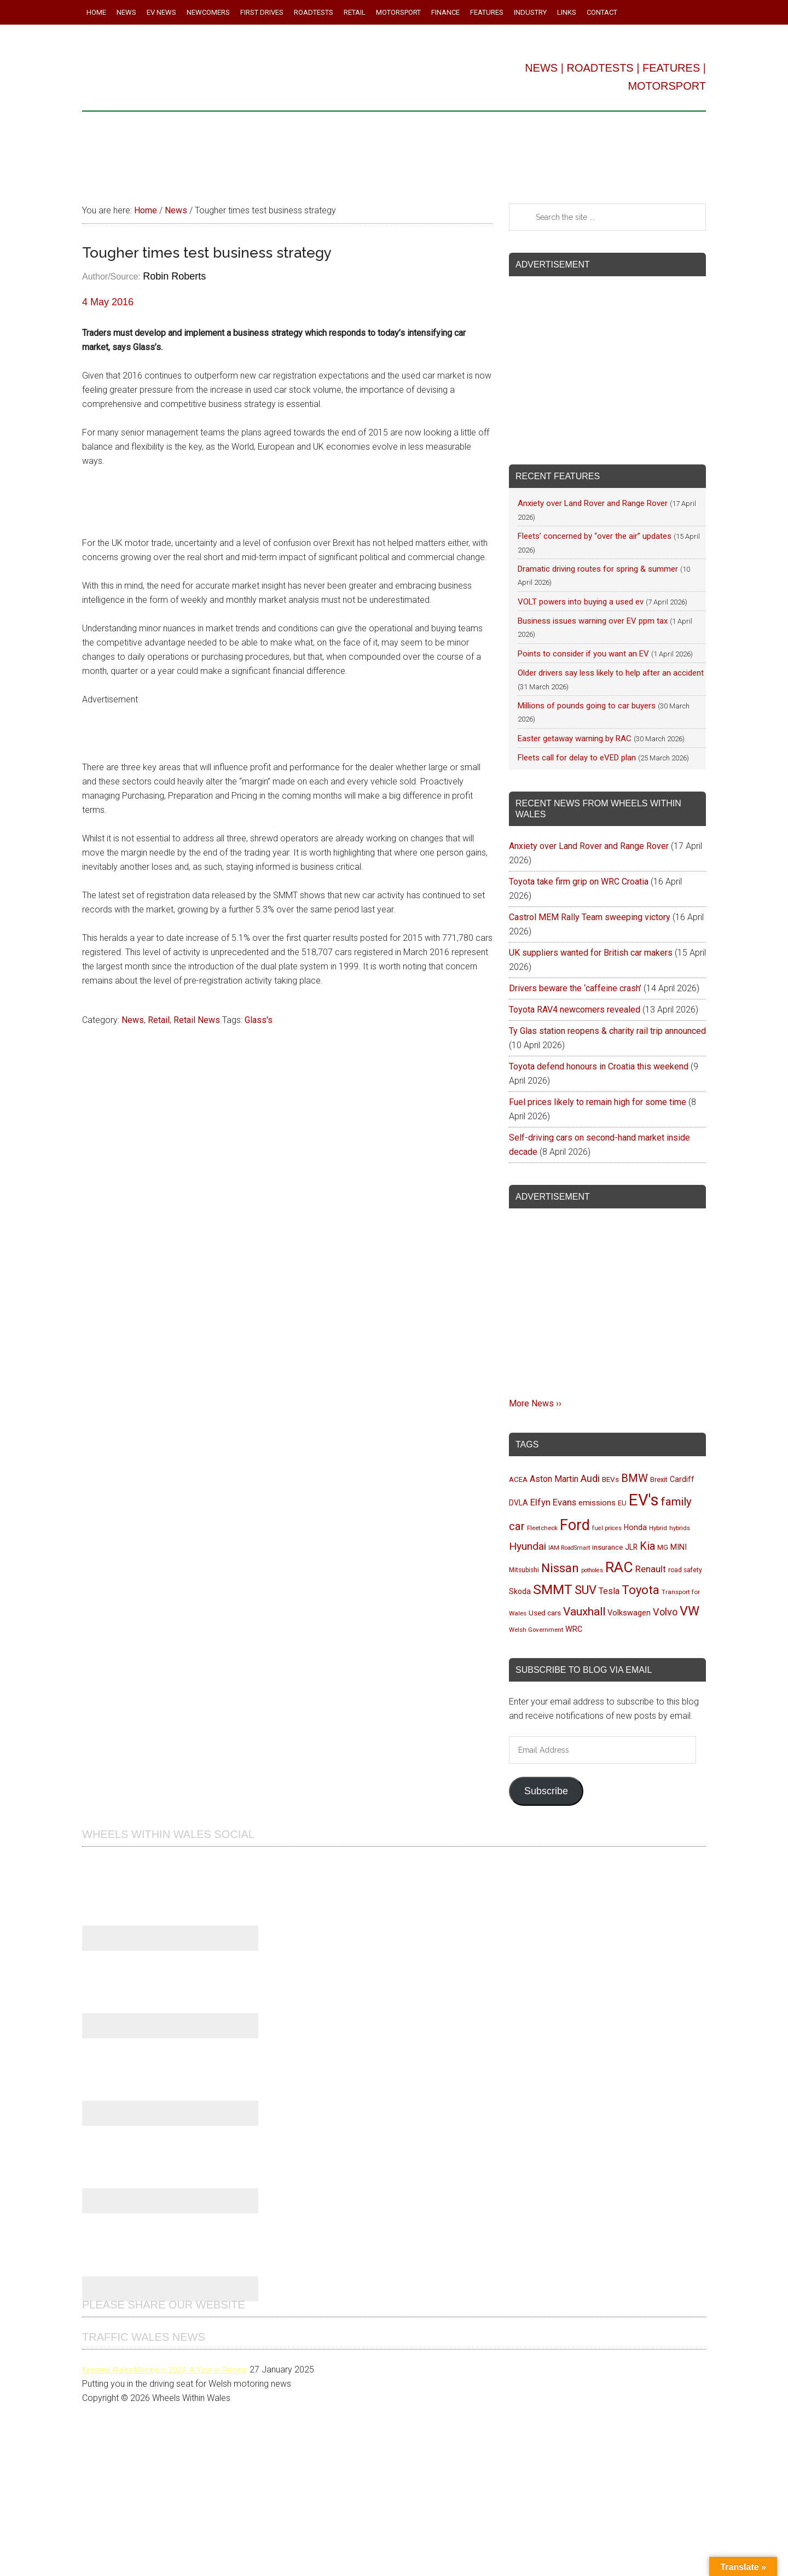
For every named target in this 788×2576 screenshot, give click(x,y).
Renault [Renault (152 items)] (650, 1569)
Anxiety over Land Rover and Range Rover (593, 503)
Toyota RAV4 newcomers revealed (574, 1009)
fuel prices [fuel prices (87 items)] (607, 1528)
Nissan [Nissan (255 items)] (560, 1568)
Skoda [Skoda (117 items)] (520, 1591)
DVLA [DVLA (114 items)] (518, 1502)
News (132, 1020)
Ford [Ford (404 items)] (575, 1525)
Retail (159, 1020)
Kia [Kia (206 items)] (647, 1545)
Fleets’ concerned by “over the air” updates (594, 536)
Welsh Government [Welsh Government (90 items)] (536, 1629)
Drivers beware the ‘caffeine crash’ (575, 988)
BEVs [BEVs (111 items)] (610, 1479)
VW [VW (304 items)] (689, 1611)
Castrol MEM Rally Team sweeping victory (589, 917)
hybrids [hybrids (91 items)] (679, 1528)
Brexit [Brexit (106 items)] (659, 1479)
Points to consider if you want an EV (583, 654)
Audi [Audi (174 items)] (590, 1478)
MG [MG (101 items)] (662, 1547)
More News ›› (535, 1403)
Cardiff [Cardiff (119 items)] (682, 1479)
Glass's (259, 1020)
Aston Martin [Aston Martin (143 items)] (554, 1479)
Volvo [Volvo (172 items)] (665, 1612)
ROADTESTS (599, 68)
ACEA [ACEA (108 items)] (518, 1479)
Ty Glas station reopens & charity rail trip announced (607, 1031)
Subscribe (546, 1791)
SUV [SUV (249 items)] (585, 1590)
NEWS (541, 68)
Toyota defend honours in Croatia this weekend (598, 1066)
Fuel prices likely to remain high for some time (597, 1102)
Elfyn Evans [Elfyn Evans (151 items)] (553, 1502)
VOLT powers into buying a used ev (581, 602)
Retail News (196, 1020)
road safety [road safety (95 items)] (685, 1570)
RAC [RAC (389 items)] (619, 1567)
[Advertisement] (394, 152)
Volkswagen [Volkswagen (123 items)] (629, 1613)
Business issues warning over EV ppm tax (593, 621)
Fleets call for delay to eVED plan (577, 758)
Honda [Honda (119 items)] (635, 1527)
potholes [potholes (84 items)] (592, 1570)
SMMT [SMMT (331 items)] (552, 1589)
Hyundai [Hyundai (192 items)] (527, 1546)
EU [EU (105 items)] (622, 1503)
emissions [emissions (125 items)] (597, 1503)
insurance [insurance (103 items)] (607, 1547)
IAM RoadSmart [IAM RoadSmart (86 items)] (569, 1547)
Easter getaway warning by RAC (574, 738)
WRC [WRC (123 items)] (573, 1629)
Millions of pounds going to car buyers (587, 706)
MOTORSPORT (667, 86)
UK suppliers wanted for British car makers (591, 952)
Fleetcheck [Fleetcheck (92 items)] (542, 1528)
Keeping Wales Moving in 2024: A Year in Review (164, 2369)
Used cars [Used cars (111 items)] (545, 1612)
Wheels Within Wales (235, 70)
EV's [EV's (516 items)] (644, 1500)
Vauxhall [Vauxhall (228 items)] (584, 1611)
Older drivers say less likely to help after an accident (611, 673)
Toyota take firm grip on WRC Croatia (578, 881)
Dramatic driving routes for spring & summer (598, 569)
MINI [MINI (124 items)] (678, 1547)
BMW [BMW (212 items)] (634, 1478)
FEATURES (671, 68)
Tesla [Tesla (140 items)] (609, 1591)
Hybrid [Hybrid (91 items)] (658, 1528)
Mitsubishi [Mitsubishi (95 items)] (524, 1570)
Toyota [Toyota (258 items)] (640, 1590)
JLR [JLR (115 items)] (631, 1547)
